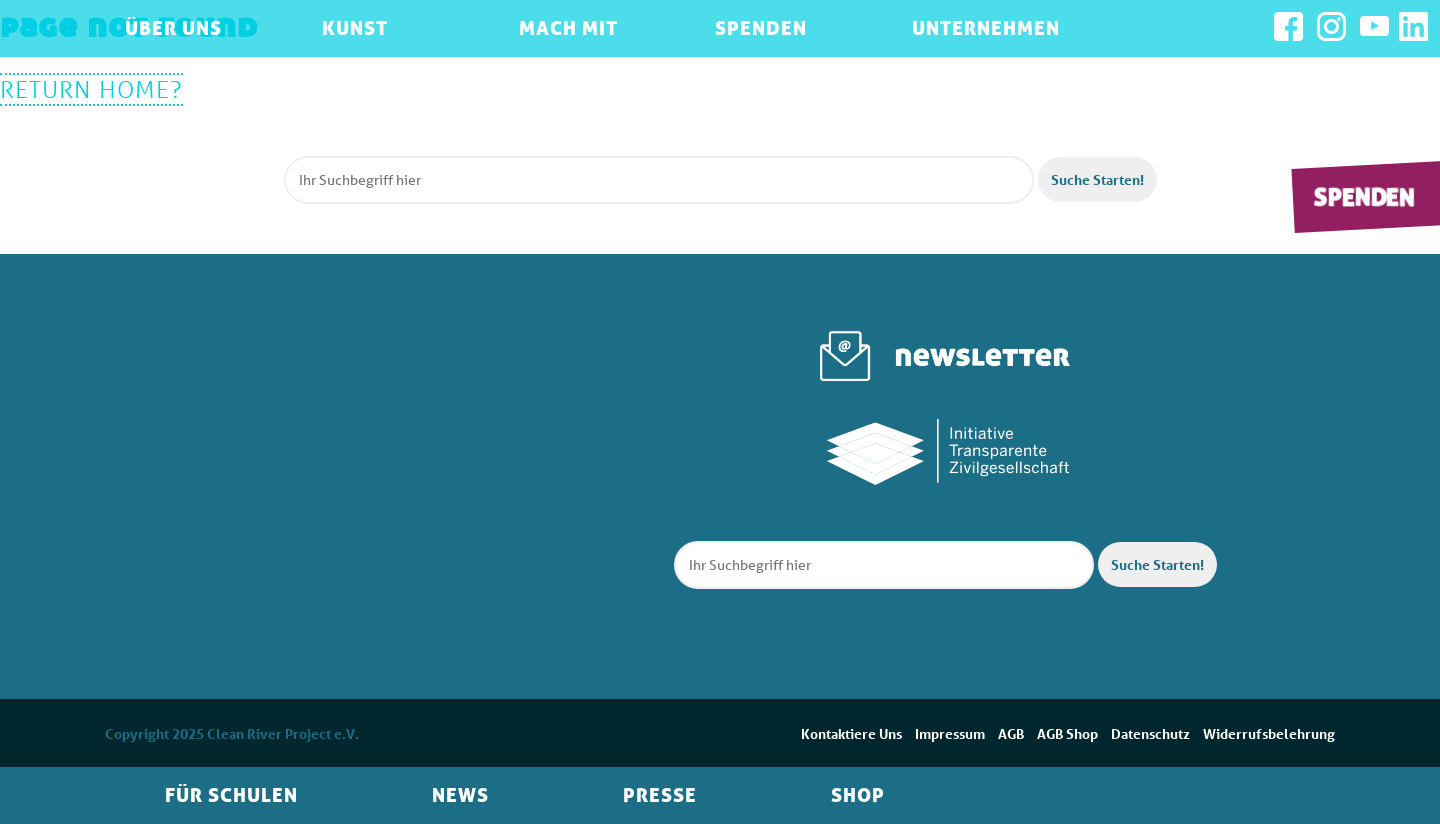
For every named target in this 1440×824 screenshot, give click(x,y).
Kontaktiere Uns (851, 733)
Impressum (950, 733)
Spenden (1364, 196)
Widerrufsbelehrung (1269, 733)
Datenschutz (1150, 733)
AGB (1011, 733)
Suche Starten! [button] (1097, 179)
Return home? (91, 89)
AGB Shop (1067, 733)
